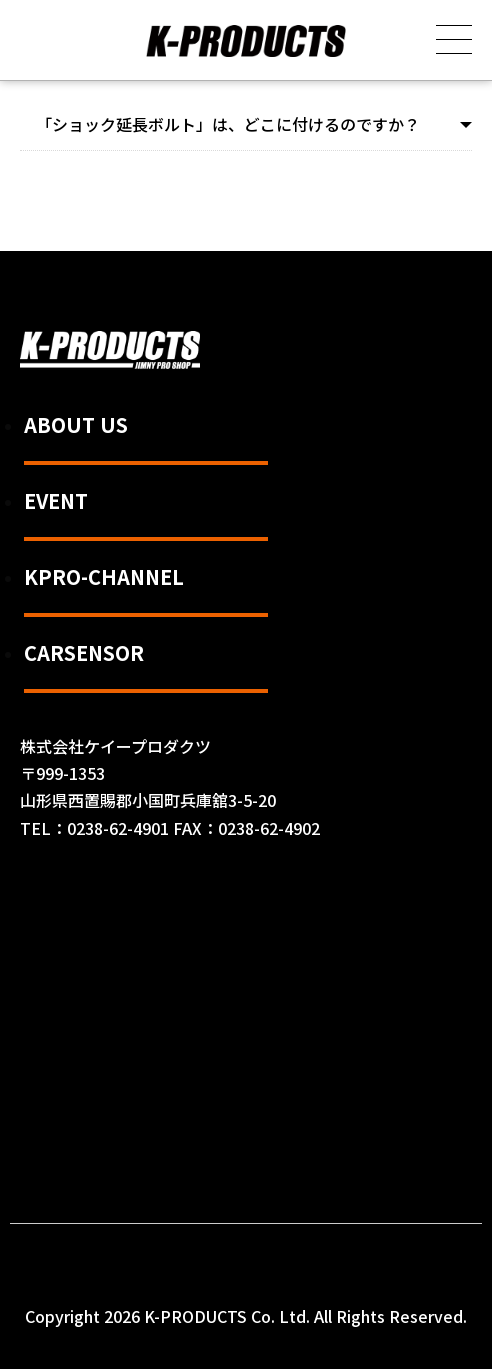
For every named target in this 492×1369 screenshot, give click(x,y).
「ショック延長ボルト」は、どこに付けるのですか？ (228, 124)
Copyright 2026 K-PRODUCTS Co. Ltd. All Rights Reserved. (246, 1316)
